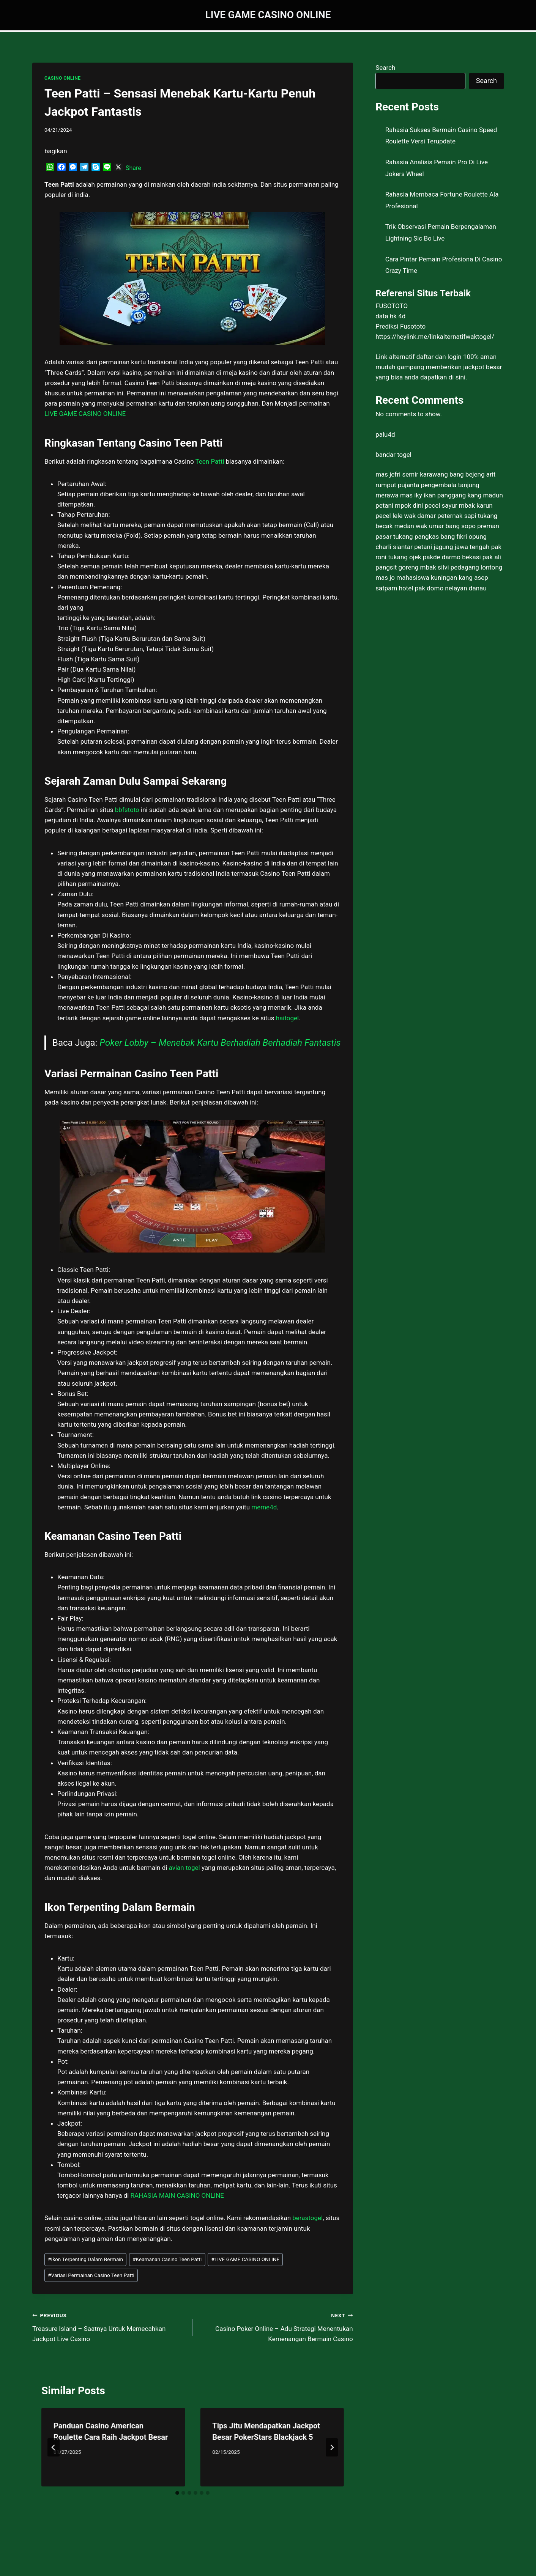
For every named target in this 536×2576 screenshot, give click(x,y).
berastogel (307, 2218)
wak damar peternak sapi (440, 515)
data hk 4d (390, 316)
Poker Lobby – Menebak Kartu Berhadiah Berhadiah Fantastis (220, 1042)
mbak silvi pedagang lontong (461, 567)
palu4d (385, 434)
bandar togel (393, 454)
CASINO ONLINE (62, 78)
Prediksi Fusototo (400, 326)
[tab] (177, 2493)
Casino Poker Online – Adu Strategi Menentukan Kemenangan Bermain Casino (276, 2326)
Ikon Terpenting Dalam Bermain (85, 2259)
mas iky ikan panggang (433, 495)
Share (133, 168)
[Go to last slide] (53, 2447)
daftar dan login (439, 356)
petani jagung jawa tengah (451, 547)
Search (385, 67)
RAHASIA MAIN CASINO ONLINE (176, 2195)
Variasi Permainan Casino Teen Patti (91, 2275)
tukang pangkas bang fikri (430, 536)
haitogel (287, 1018)
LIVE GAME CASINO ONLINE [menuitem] (85, 413)
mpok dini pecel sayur (426, 505)
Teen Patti (209, 461)
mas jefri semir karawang (411, 474)
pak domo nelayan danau (451, 588)
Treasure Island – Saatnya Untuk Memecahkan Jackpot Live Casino (109, 2326)
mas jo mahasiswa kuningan (416, 577)
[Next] (332, 2447)
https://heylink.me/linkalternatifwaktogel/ (434, 336)
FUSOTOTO (391, 306)
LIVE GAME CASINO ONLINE (245, 2259)
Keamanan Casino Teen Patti (167, 2259)
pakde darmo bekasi (452, 557)
